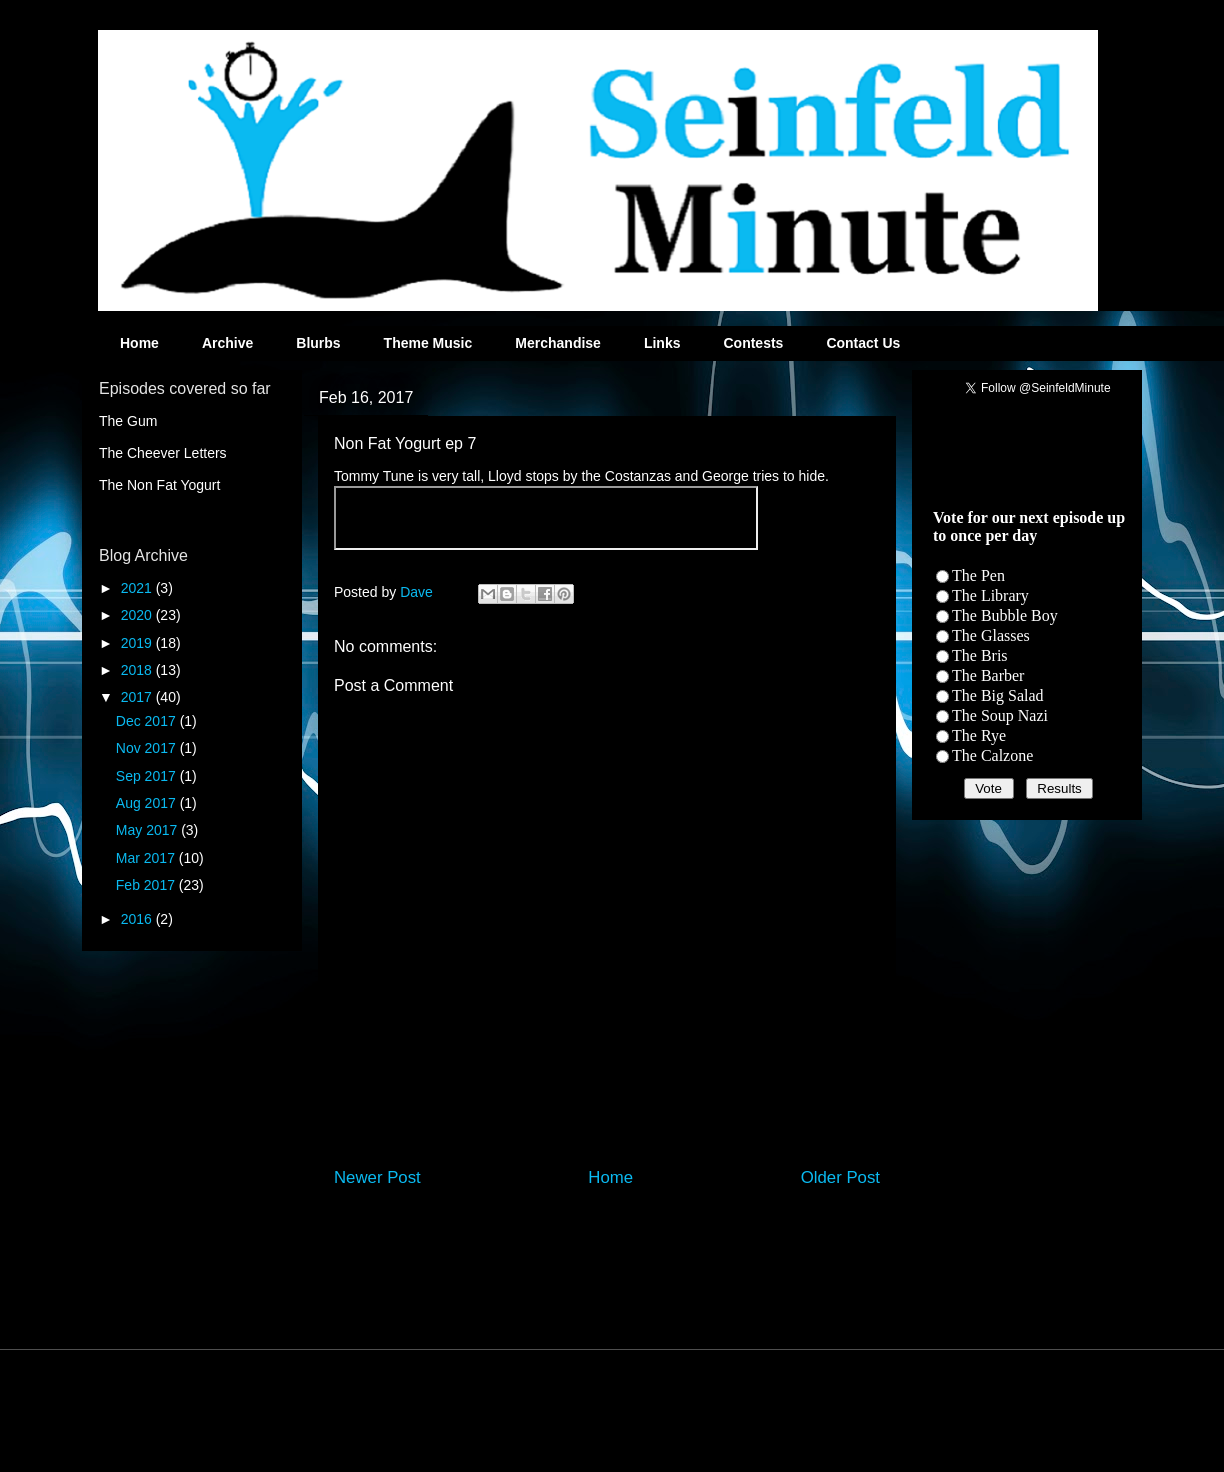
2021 (138, 588)
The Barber (988, 675)
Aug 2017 (148, 803)
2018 (138, 670)
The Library (990, 595)
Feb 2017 (147, 885)
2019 (138, 643)
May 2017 (148, 830)
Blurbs (318, 343)
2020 (138, 615)
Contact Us (863, 343)
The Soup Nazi (1000, 715)
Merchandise (558, 343)
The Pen (978, 575)
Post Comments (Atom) (649, 1231)
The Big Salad (998, 695)
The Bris (980, 655)
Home (139, 343)
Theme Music (428, 343)
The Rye (979, 735)
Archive (227, 343)
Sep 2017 (148, 776)
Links (662, 343)
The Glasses (991, 635)
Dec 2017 (148, 721)
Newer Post (377, 1177)
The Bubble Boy (1005, 615)
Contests (753, 343)
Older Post (840, 1177)
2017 (138, 697)
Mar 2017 (147, 858)
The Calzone (992, 755)
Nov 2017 (148, 748)
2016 (138, 919)
